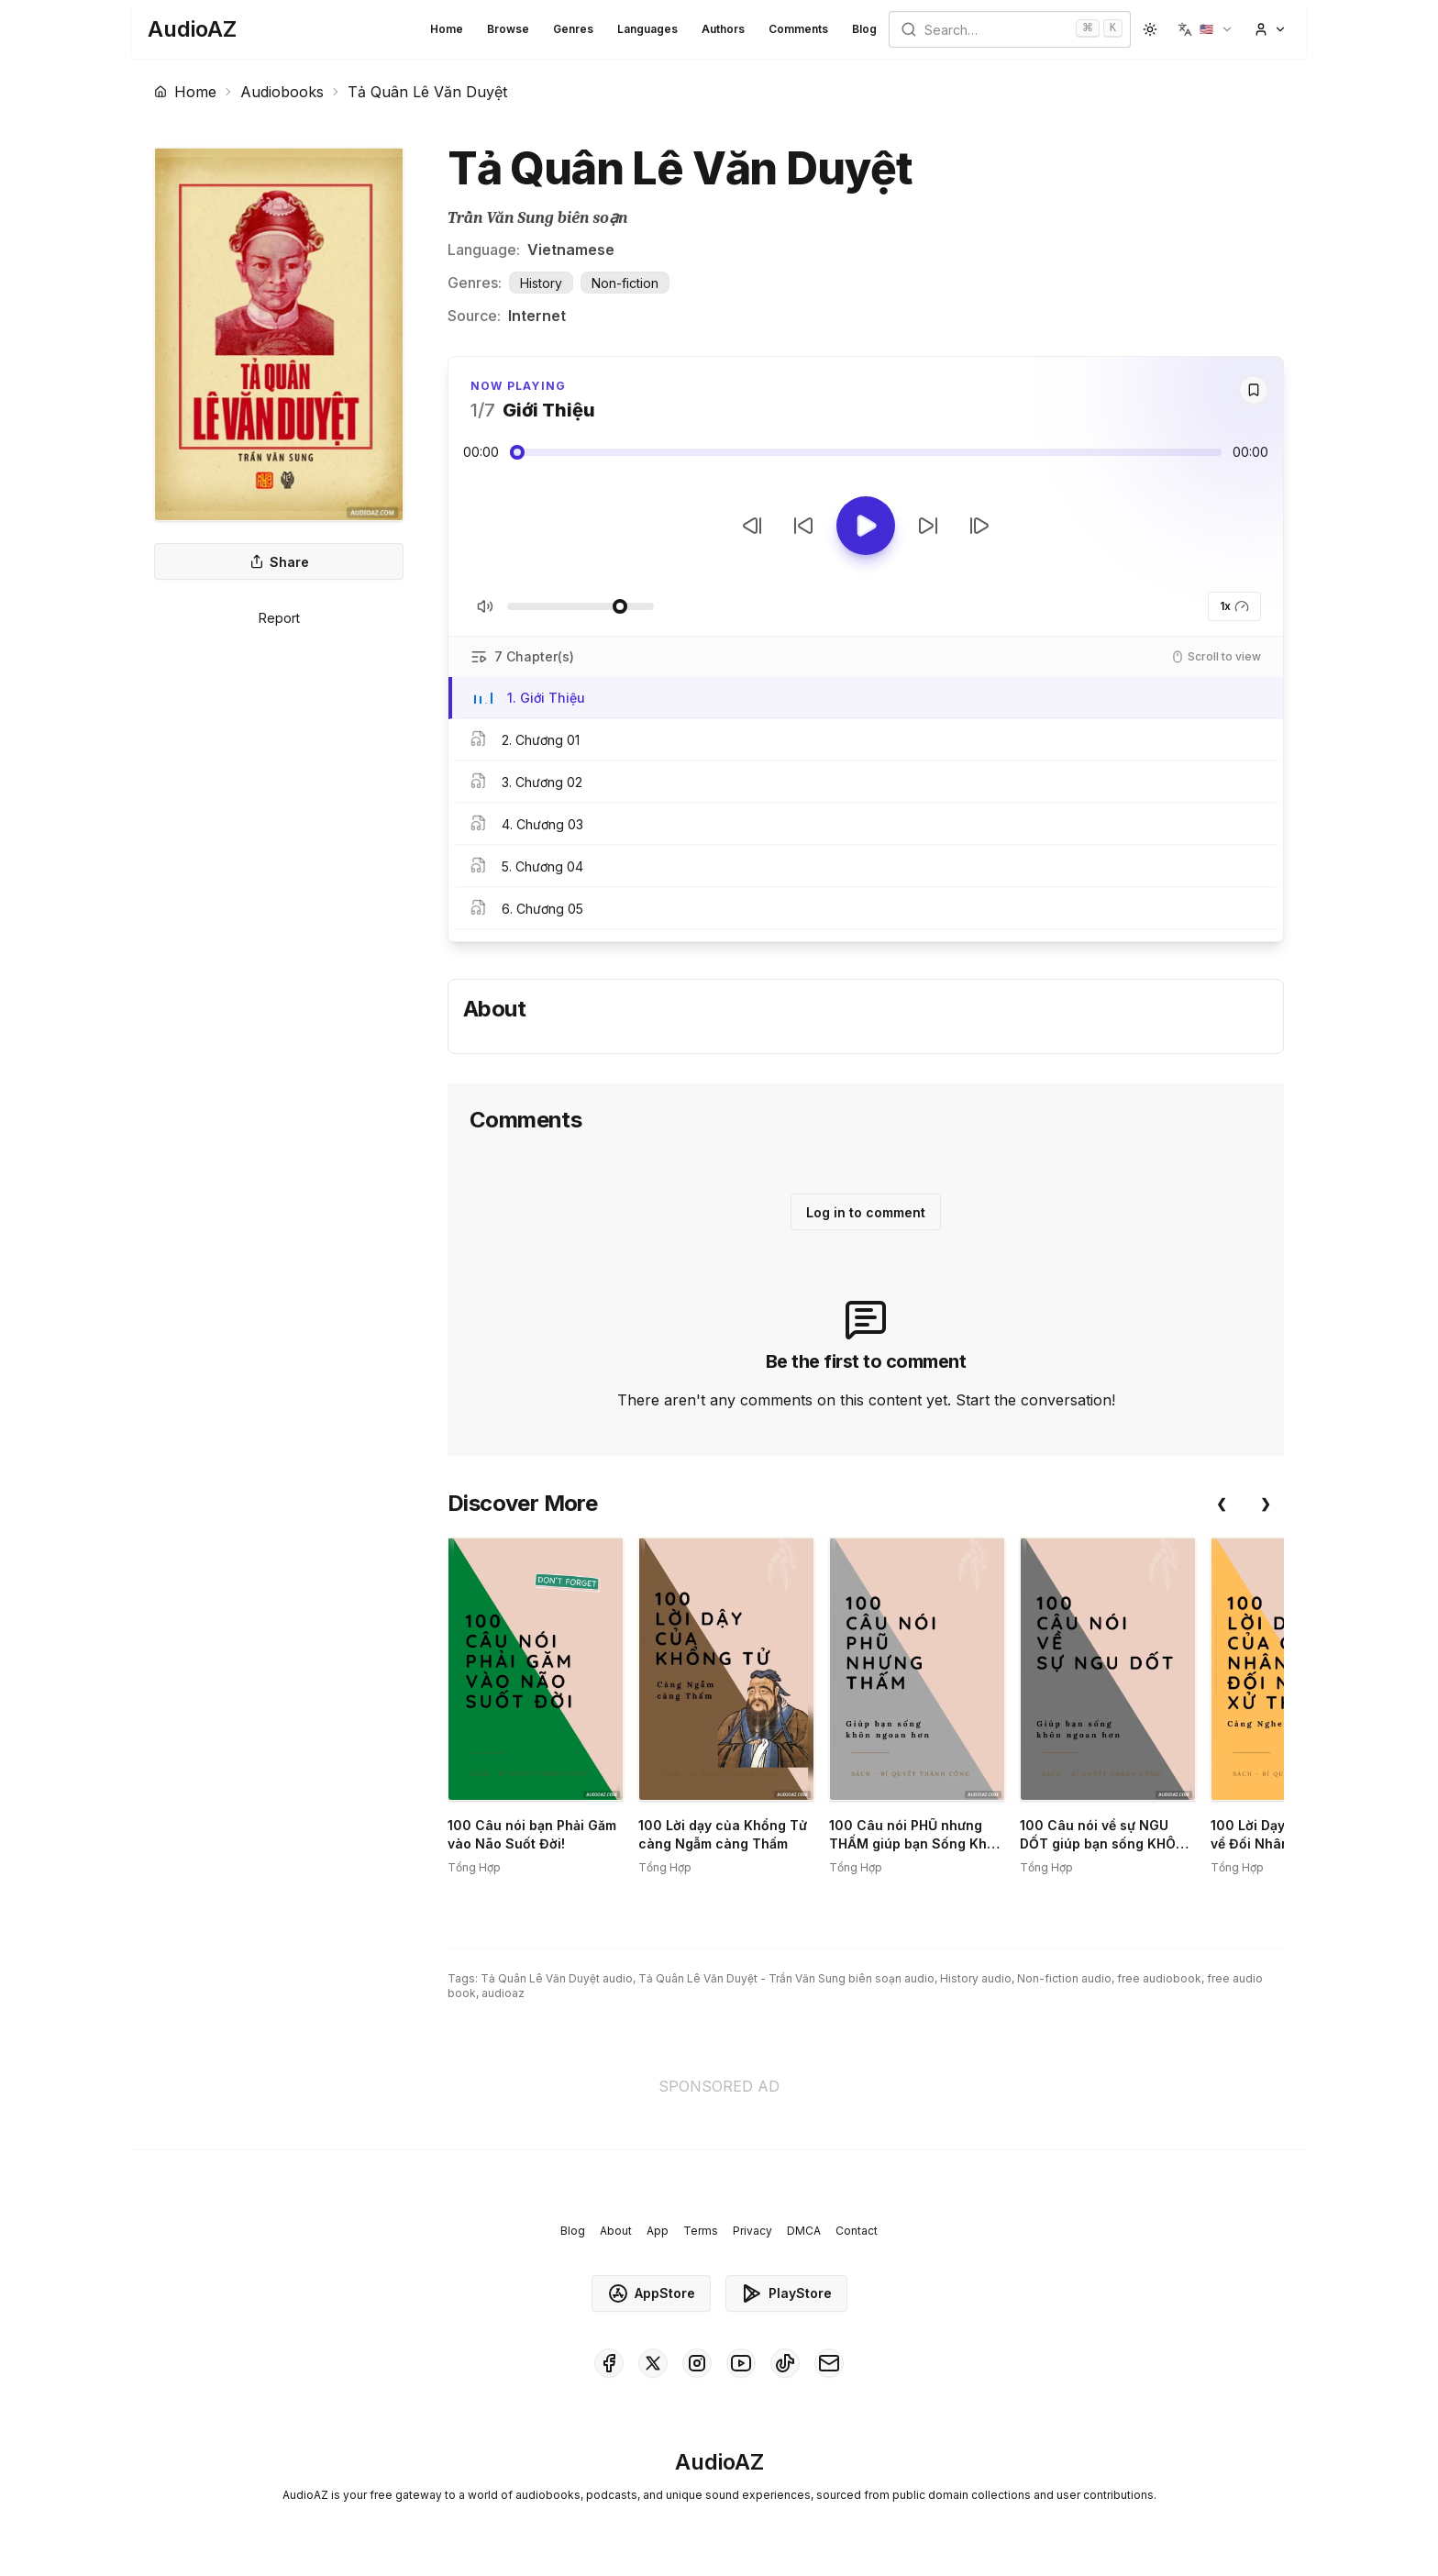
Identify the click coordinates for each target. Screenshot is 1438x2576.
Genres (573, 29)
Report (279, 618)
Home (446, 29)
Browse (508, 29)
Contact (856, 2230)
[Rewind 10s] (803, 525)
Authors (723, 29)
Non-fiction (625, 283)
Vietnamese (570, 249)
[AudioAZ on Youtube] (741, 2363)
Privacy (752, 2230)
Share (279, 562)
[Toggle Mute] (485, 606)
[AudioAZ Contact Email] (829, 2363)
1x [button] (1234, 606)
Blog (864, 29)
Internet (537, 315)
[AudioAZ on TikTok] (785, 2363)
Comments (798, 29)
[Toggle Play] (865, 525)
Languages (647, 29)
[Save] (1253, 390)
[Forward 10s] (928, 525)
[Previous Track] (752, 525)
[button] (1205, 29)
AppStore (651, 2293)
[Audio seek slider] (866, 452)
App (658, 2230)
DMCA (804, 2230)
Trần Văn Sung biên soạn (538, 218)
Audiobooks (282, 92)
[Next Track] (979, 525)
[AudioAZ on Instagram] (697, 2363)
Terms (700, 2230)
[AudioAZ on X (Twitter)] (653, 2363)
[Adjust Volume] (580, 606)
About (616, 2230)
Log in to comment (865, 1212)
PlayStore (786, 2293)
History (541, 283)
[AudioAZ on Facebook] (609, 2363)
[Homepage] (192, 29)
